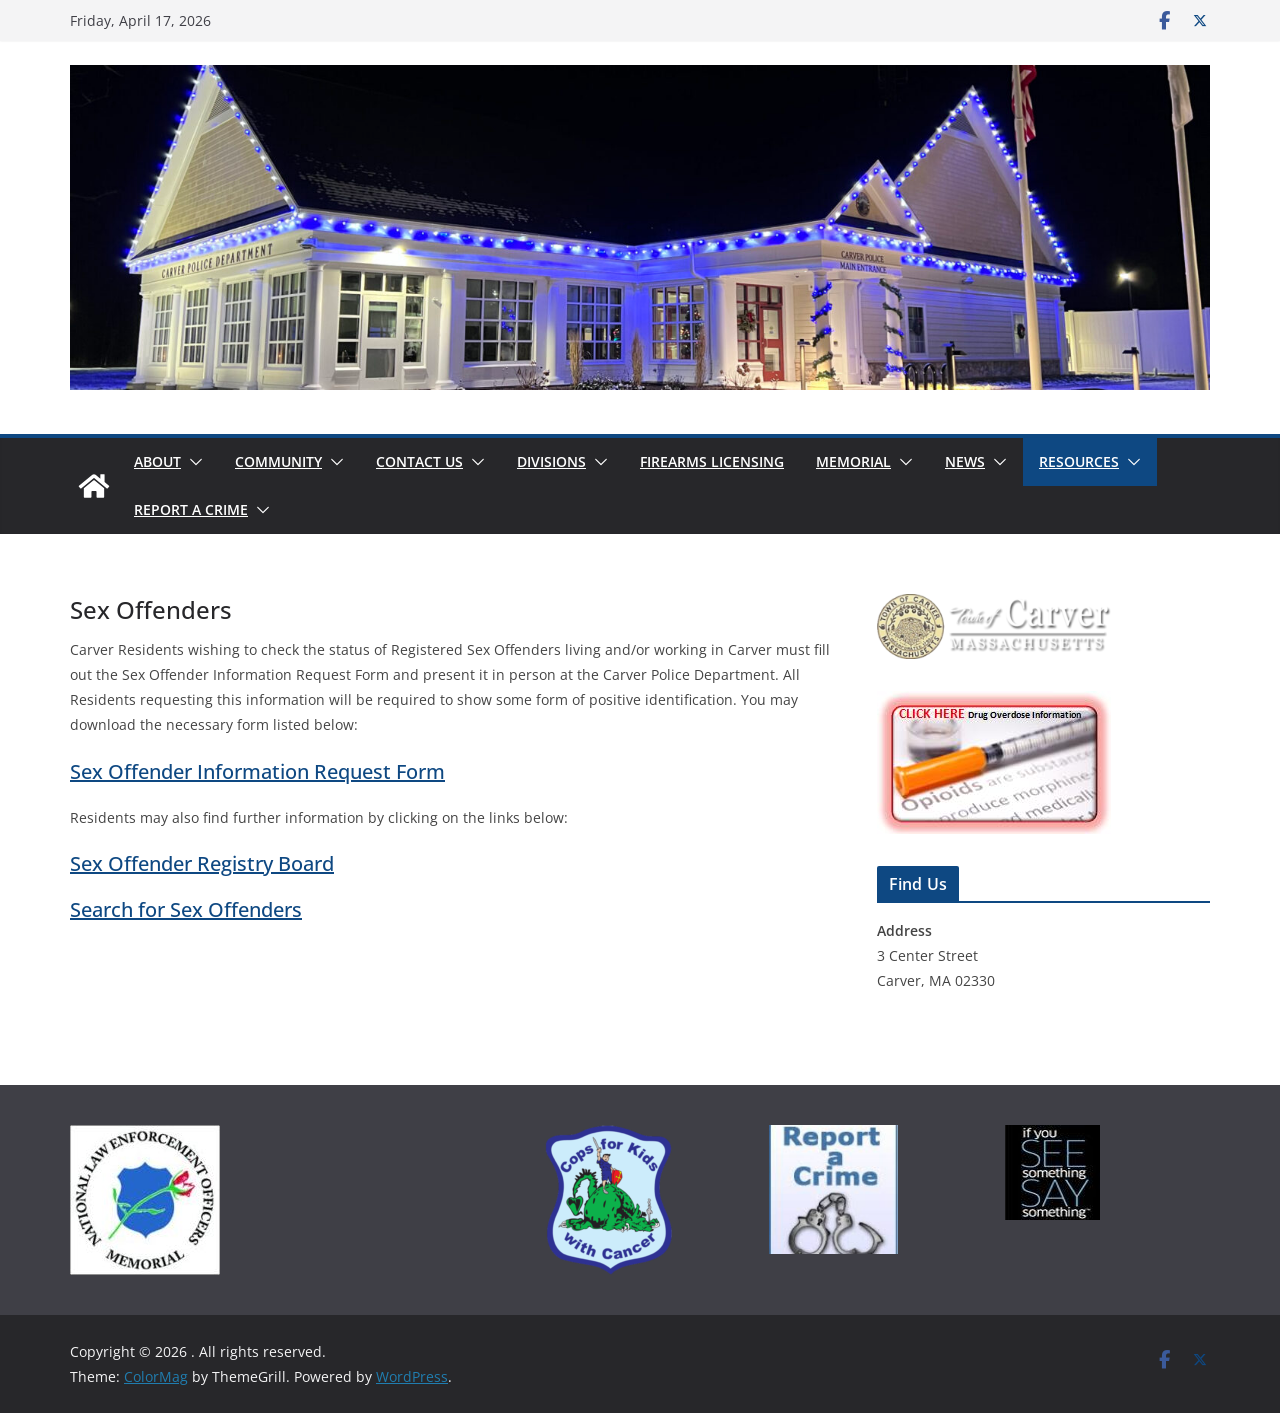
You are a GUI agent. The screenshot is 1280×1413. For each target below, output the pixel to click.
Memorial (853, 461)
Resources (1079, 461)
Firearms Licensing (712, 461)
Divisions (551, 461)
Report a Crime (191, 509)
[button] (192, 462)
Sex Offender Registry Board (202, 863)
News (965, 461)
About (157, 461)
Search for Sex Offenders (186, 909)
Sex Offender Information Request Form (257, 771)
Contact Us (419, 461)
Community (278, 461)
